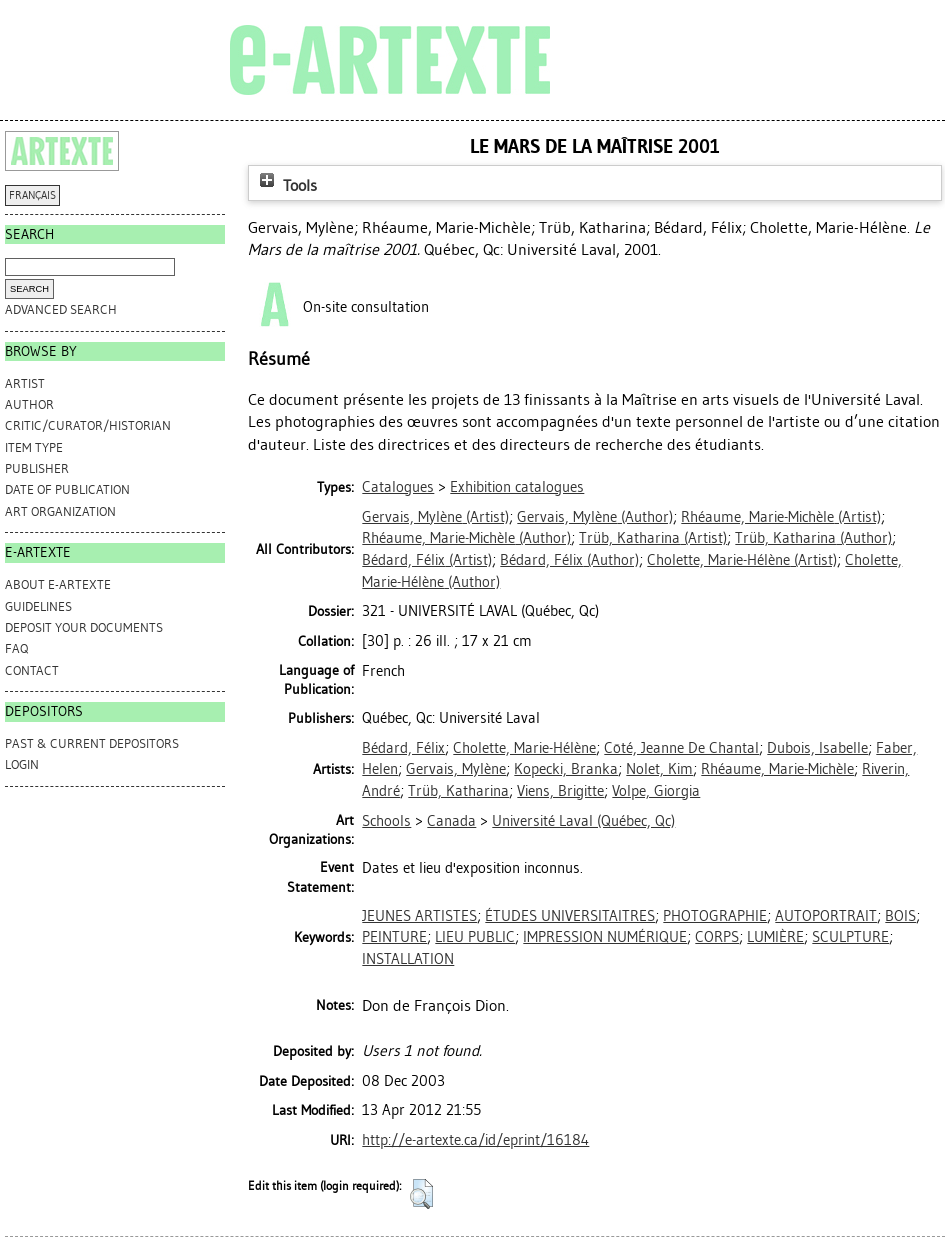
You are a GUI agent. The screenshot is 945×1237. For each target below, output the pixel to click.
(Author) (595, 517)
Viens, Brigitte (560, 791)
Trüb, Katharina (458, 791)
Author (29, 404)
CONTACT (32, 670)
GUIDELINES (38, 606)
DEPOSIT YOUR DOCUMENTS (84, 627)
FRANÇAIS (32, 195)
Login (22, 764)
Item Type (34, 447)
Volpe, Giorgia (656, 791)
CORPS (717, 937)
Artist (25, 383)
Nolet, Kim (659, 769)
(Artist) (435, 517)
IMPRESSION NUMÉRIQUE (605, 937)
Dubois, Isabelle (817, 748)
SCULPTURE (850, 937)
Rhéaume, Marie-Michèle (777, 769)
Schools (386, 821)
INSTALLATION (408, 959)
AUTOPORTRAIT (826, 916)
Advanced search (61, 309)
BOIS (900, 916)
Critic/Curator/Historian (88, 425)
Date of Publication (67, 489)
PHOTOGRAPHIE (715, 916)
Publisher (37, 468)
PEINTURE (394, 937)
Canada (451, 821)
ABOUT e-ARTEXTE (58, 584)
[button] (421, 1194)
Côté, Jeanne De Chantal (681, 748)
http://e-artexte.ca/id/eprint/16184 (475, 1140)
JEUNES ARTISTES (419, 916)
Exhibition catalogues (517, 487)
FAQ (16, 648)
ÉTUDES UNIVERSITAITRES (570, 916)
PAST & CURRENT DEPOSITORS (92, 743)
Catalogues (398, 487)
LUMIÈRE (775, 937)
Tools (286, 185)
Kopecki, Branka (566, 769)
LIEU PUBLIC (475, 937)
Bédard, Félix (403, 748)
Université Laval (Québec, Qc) (583, 821)
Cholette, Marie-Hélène (524, 748)
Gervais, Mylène (456, 769)
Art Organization (60, 511)
